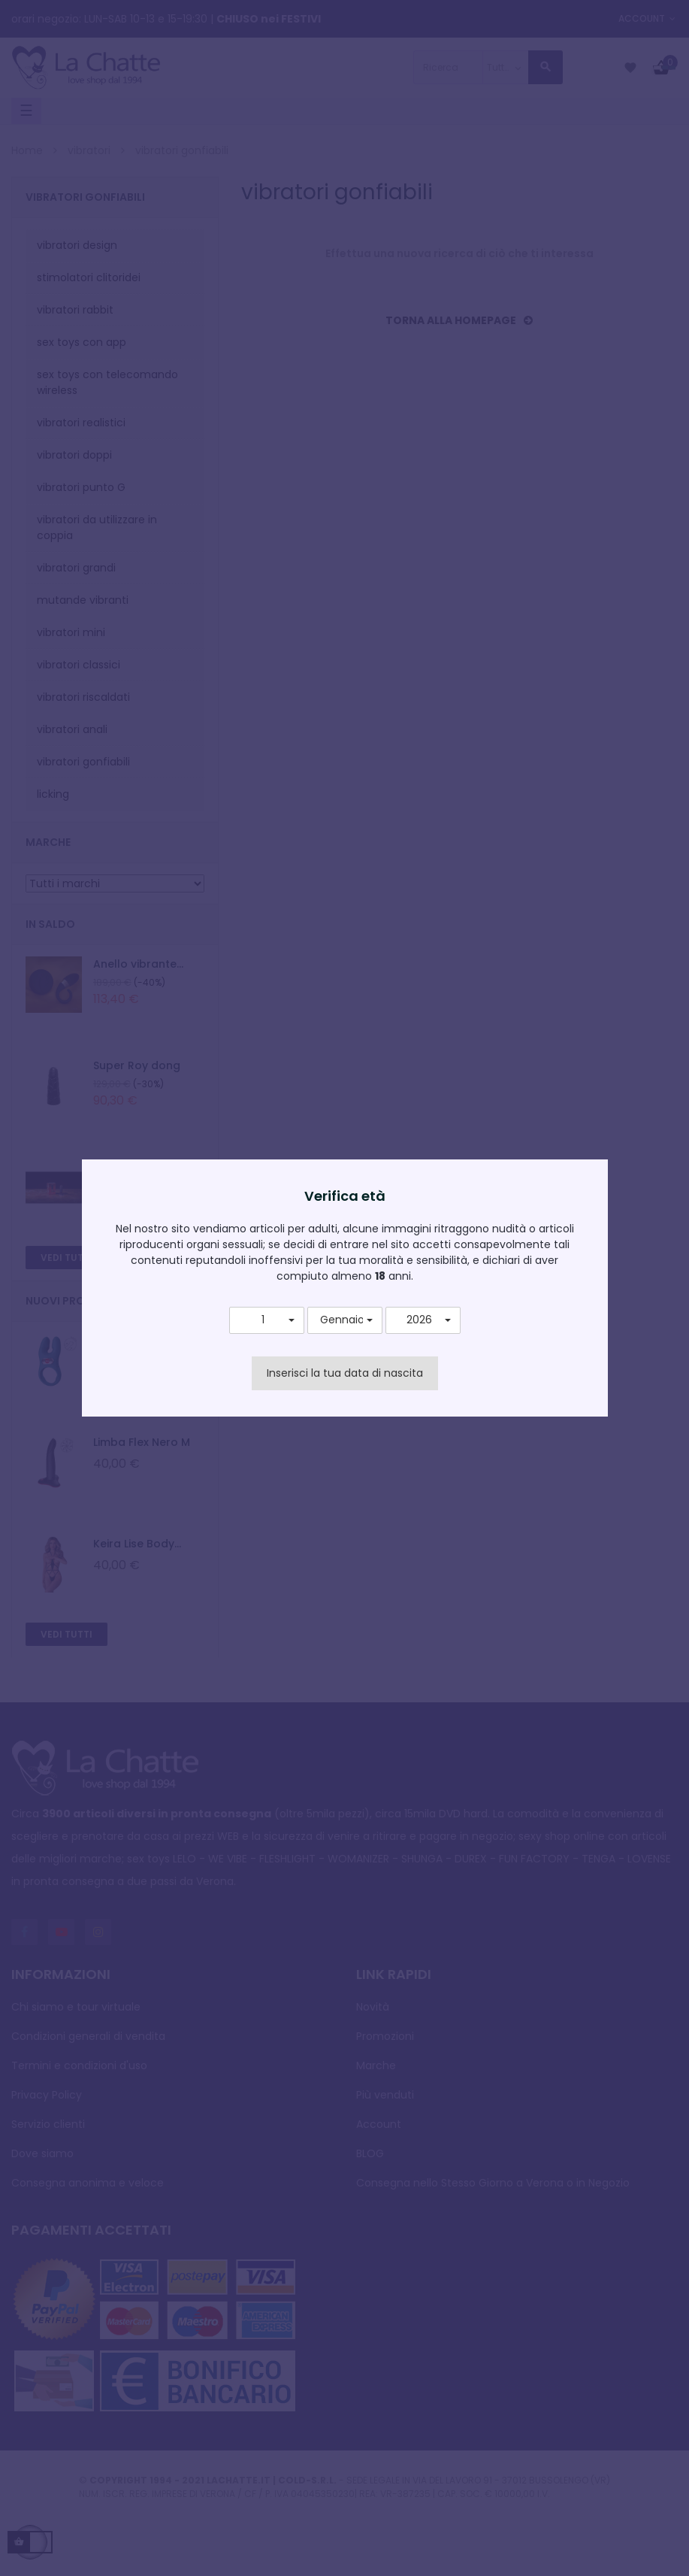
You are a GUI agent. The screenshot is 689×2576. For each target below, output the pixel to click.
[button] (266, 1320)
